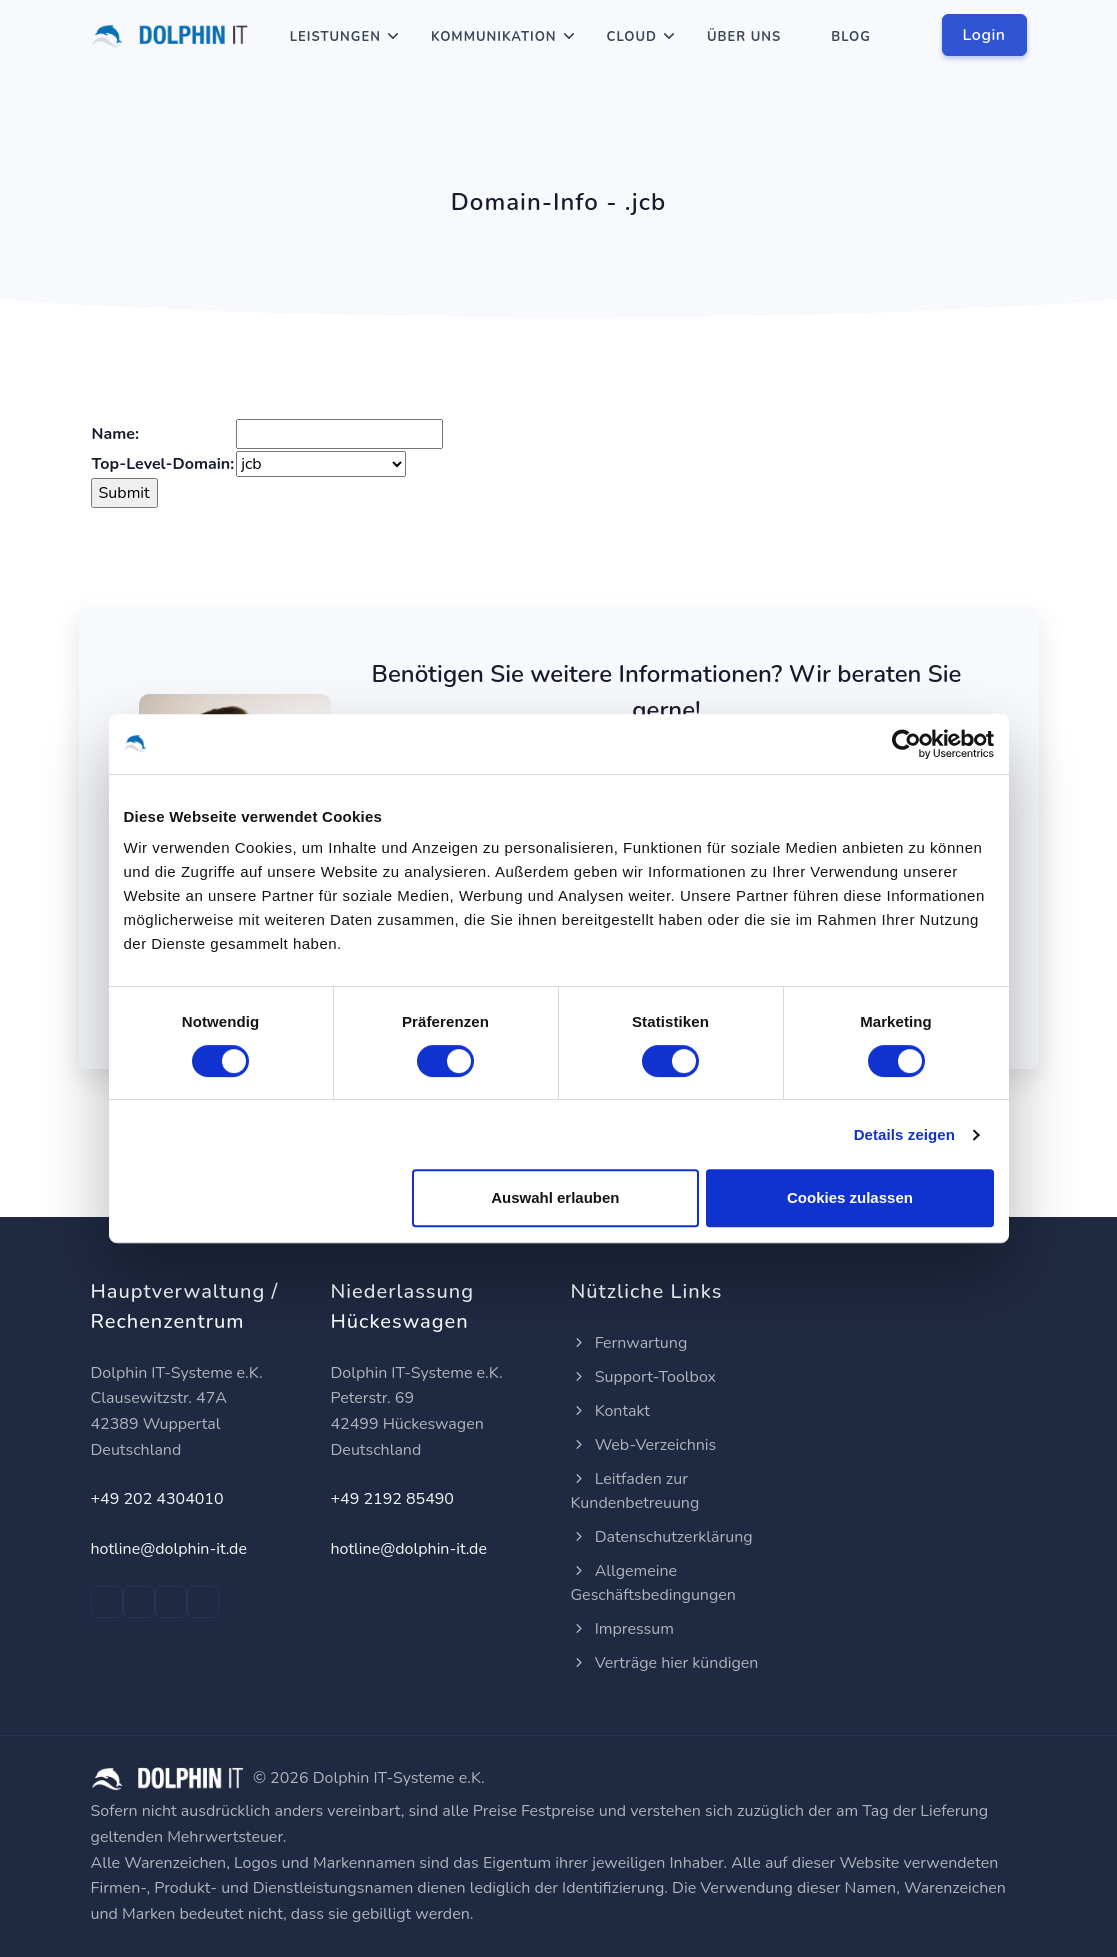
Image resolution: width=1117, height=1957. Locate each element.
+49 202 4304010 (157, 1499)
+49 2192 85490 (392, 1499)
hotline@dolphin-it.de (169, 1549)
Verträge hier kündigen (665, 1663)
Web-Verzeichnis (644, 1445)
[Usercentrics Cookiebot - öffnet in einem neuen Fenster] (906, 744)
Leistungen (335, 37)
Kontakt (610, 1411)
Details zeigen (904, 1134)
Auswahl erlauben (555, 1197)
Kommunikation (494, 37)
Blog (851, 37)
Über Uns (744, 37)
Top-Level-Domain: (163, 464)
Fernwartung (629, 1343)
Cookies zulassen (850, 1197)
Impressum (622, 1629)
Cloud (632, 37)
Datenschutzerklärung (662, 1537)
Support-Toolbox (644, 1377)
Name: (115, 434)
